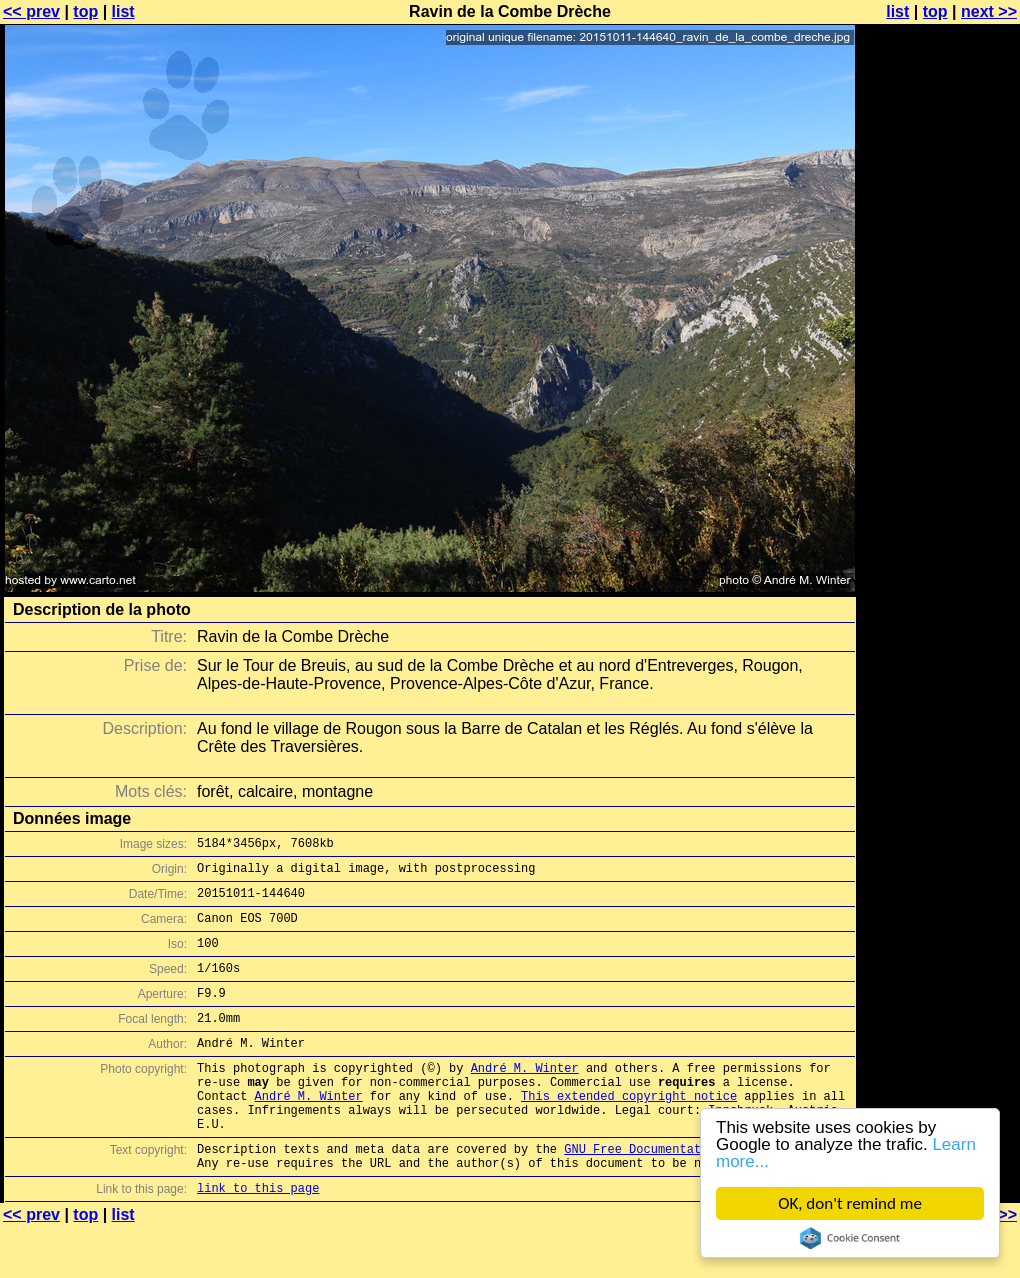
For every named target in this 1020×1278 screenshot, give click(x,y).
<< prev (31, 11)
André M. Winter (525, 1097)
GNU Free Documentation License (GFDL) (697, 1193)
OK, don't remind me (850, 1203)
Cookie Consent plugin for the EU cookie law (850, 1238)
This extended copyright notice (629, 1131)
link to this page (258, 1238)
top (85, 11)
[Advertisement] (939, 495)
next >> (989, 11)
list (123, 11)
